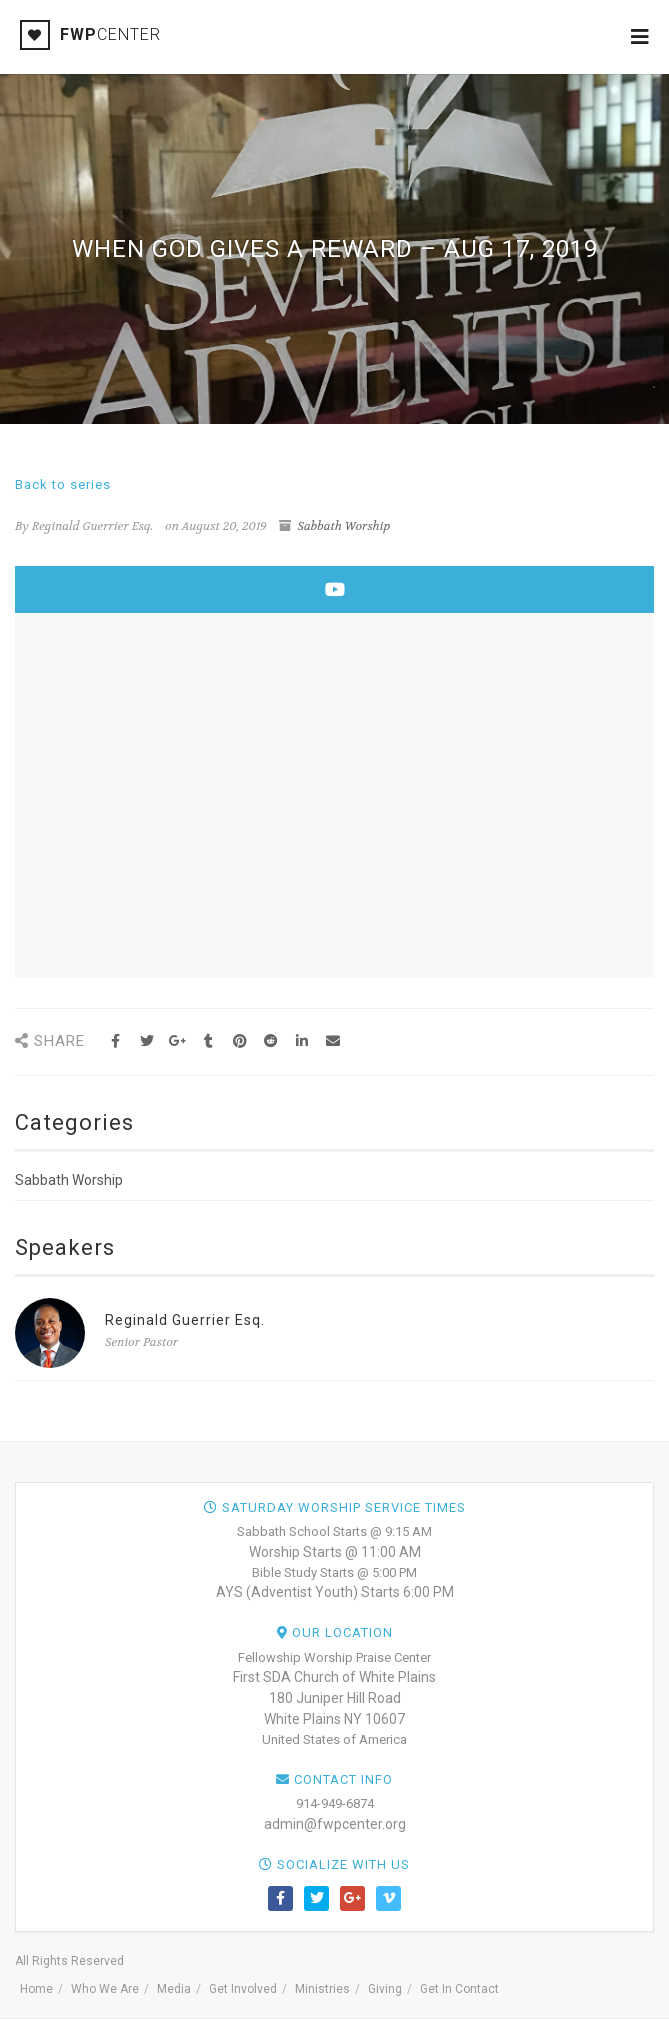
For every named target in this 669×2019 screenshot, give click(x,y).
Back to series (63, 484)
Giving (385, 1989)
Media (174, 1989)
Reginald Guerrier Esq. (185, 1320)
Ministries (322, 1989)
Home (36, 1989)
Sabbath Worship (343, 526)
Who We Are (105, 1989)
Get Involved (243, 1989)
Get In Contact (459, 1989)
